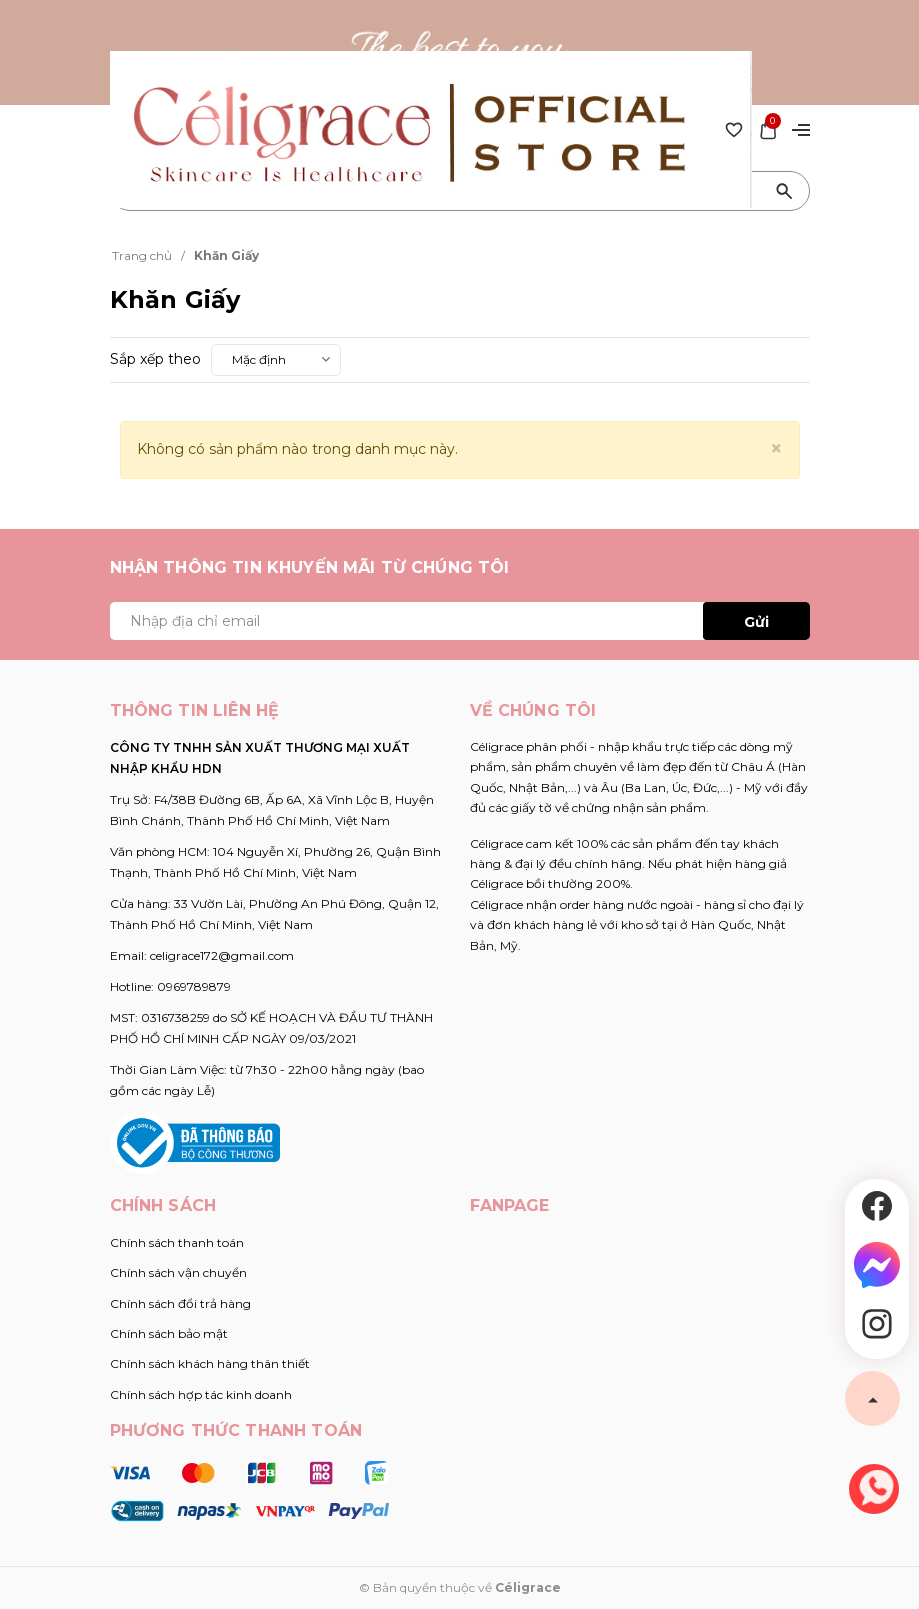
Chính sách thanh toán (177, 1242)
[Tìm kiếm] (785, 191)
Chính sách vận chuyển (178, 1272)
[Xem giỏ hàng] (768, 128)
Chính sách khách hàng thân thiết (210, 1363)
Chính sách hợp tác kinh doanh (201, 1394)
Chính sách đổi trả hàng (180, 1303)
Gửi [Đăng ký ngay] (756, 622)
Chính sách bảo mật (169, 1333)
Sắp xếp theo (155, 359)
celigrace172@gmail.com (222, 955)
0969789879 (194, 986)
